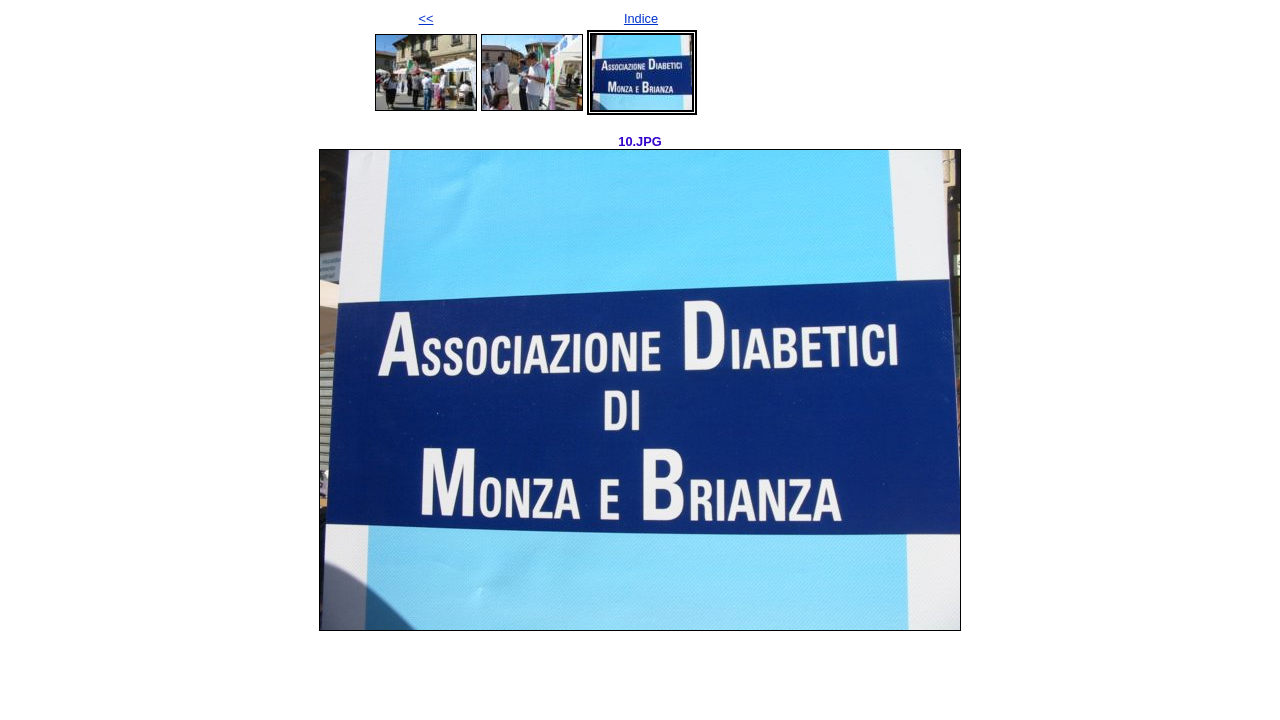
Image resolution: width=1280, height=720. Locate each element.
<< (426, 18)
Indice (641, 18)
